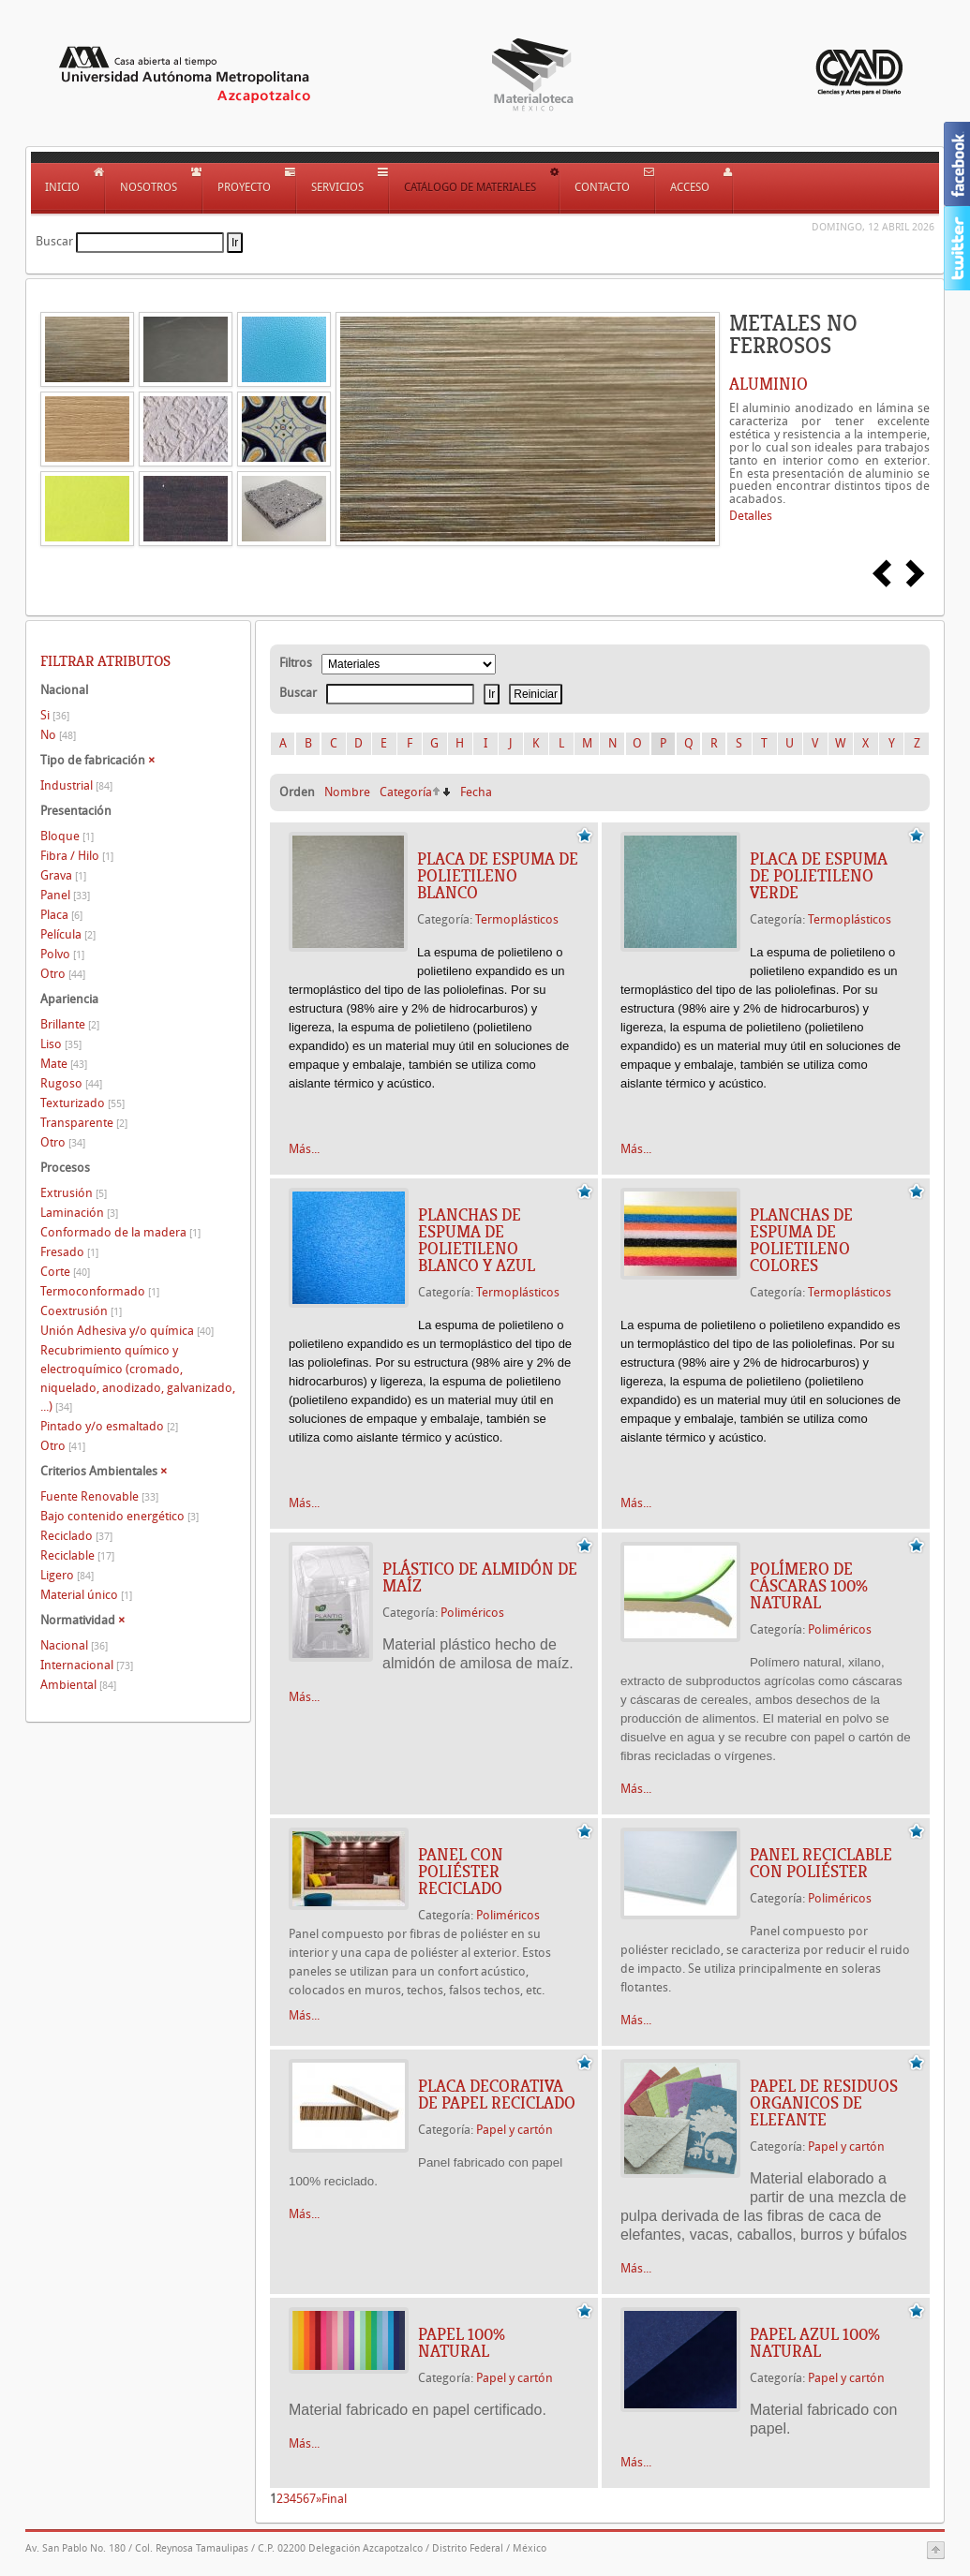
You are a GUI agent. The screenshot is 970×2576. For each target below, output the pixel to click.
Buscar (54, 241)
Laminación (79, 1213)
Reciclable (77, 1555)
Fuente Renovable (99, 1496)
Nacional (74, 1645)
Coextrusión (81, 1311)
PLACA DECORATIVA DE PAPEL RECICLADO (496, 2094)
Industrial (76, 785)
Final (334, 2499)
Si (54, 715)
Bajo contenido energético (119, 1516)
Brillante (69, 1024)
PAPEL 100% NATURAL (461, 2342)
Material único (86, 1595)
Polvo (62, 954)
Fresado (69, 1252)
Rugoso (71, 1083)
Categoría (406, 792)
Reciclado (76, 1536)
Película (68, 934)
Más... (304, 1149)
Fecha (476, 792)
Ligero (67, 1575)
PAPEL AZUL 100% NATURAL (815, 2342)
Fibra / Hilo (76, 856)
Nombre (347, 792)
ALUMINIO (768, 384)
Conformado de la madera (120, 1232)
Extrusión (73, 1193)
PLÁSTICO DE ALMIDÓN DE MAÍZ (479, 1577)
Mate (63, 1064)
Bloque (67, 836)
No (58, 735)
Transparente (83, 1123)
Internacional (86, 1665)
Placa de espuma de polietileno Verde (819, 876)
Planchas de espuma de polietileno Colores (801, 1240)
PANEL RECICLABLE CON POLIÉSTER (821, 1863)
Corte (65, 1272)
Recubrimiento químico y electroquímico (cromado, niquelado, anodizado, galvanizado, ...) (137, 1378)
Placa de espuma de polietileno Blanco (497, 876)
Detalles (750, 516)
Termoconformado (99, 1291)
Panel (65, 895)
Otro (62, 974)
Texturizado (82, 1103)
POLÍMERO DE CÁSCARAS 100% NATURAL (809, 1586)
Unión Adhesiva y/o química (127, 1331)
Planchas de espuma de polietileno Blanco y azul (476, 1240)
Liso (61, 1044)
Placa (61, 915)
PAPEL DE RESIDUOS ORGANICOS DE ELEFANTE (824, 2103)
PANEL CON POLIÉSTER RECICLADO (460, 1871)
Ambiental (78, 1685)
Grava (63, 875)
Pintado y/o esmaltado (109, 1426)
